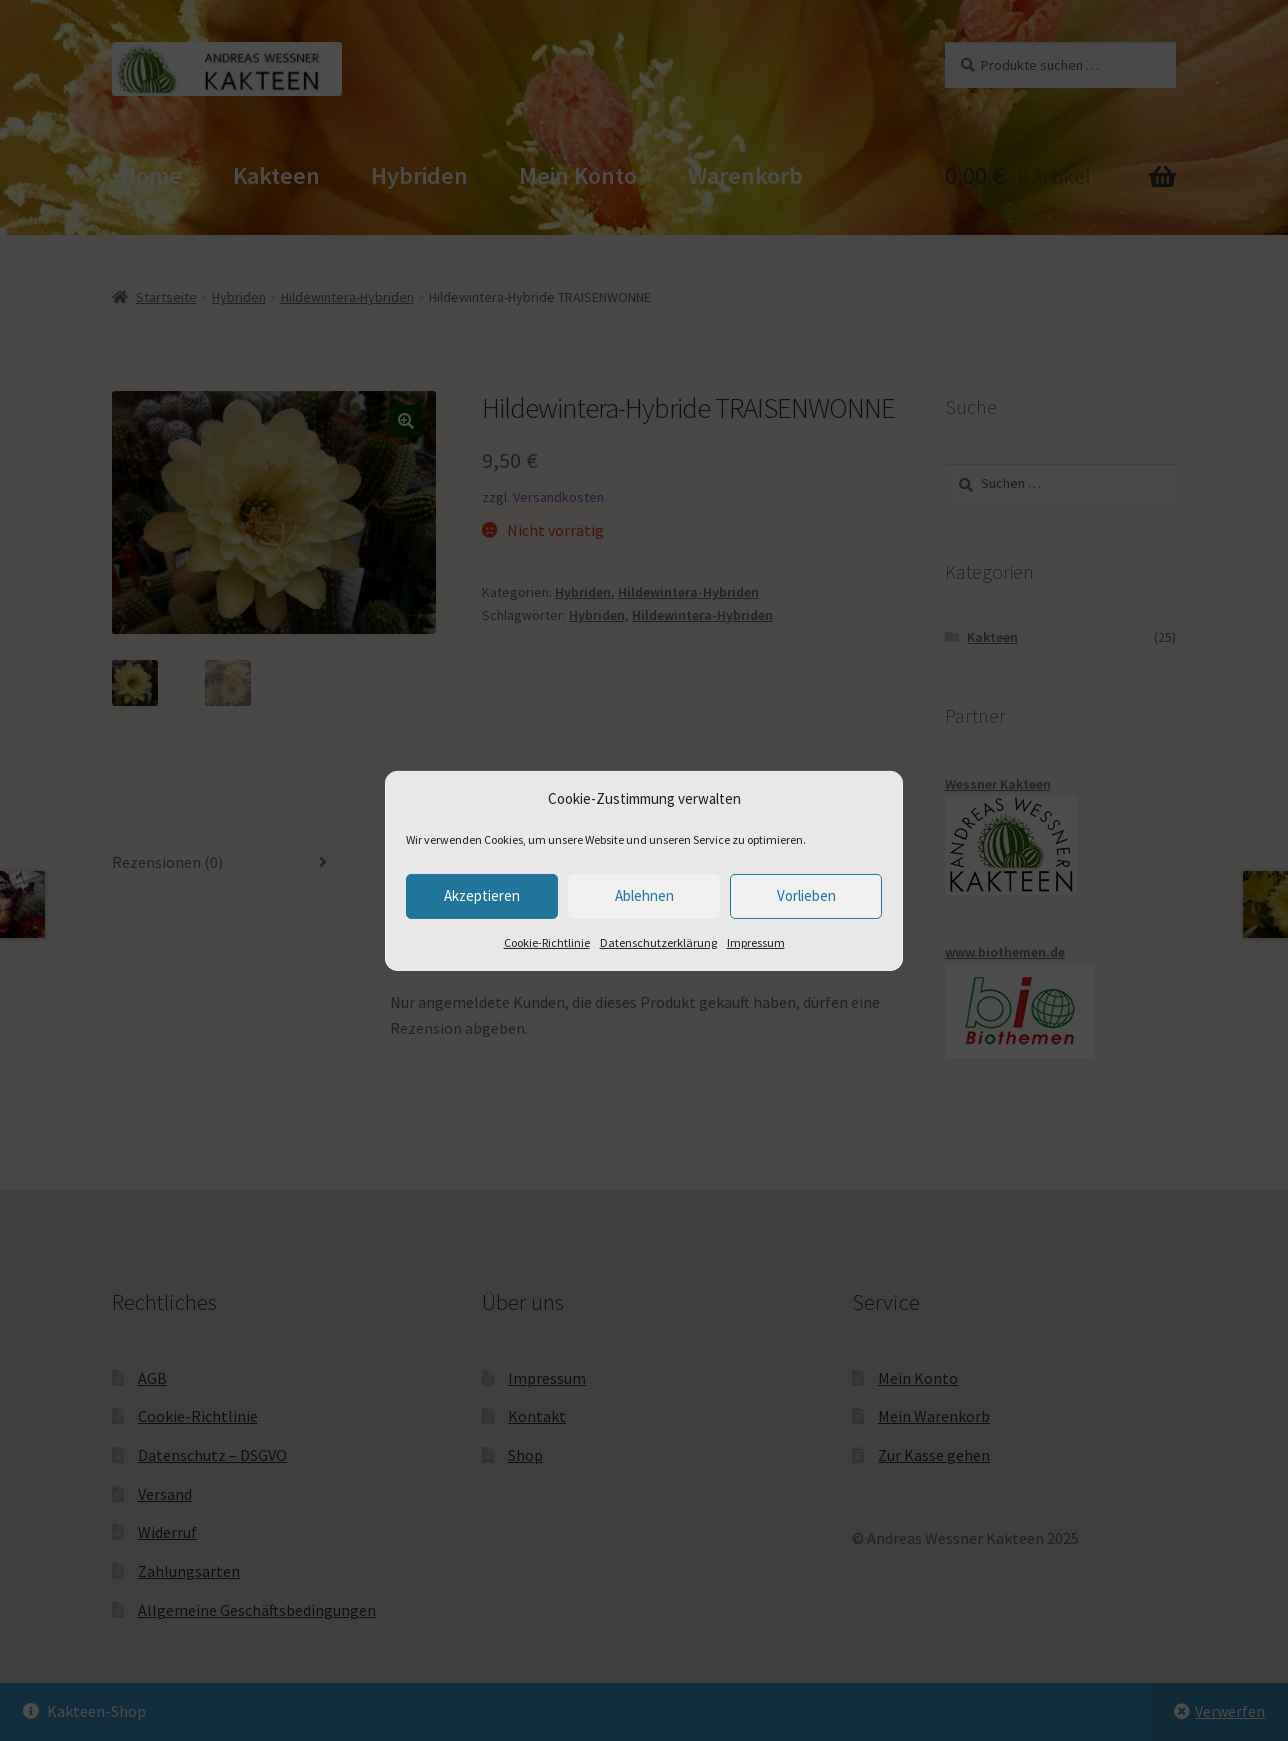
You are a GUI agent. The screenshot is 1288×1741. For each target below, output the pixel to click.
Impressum (756, 942)
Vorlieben (806, 895)
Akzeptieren (482, 895)
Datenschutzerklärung (658, 942)
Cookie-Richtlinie (547, 942)
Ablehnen (644, 895)
